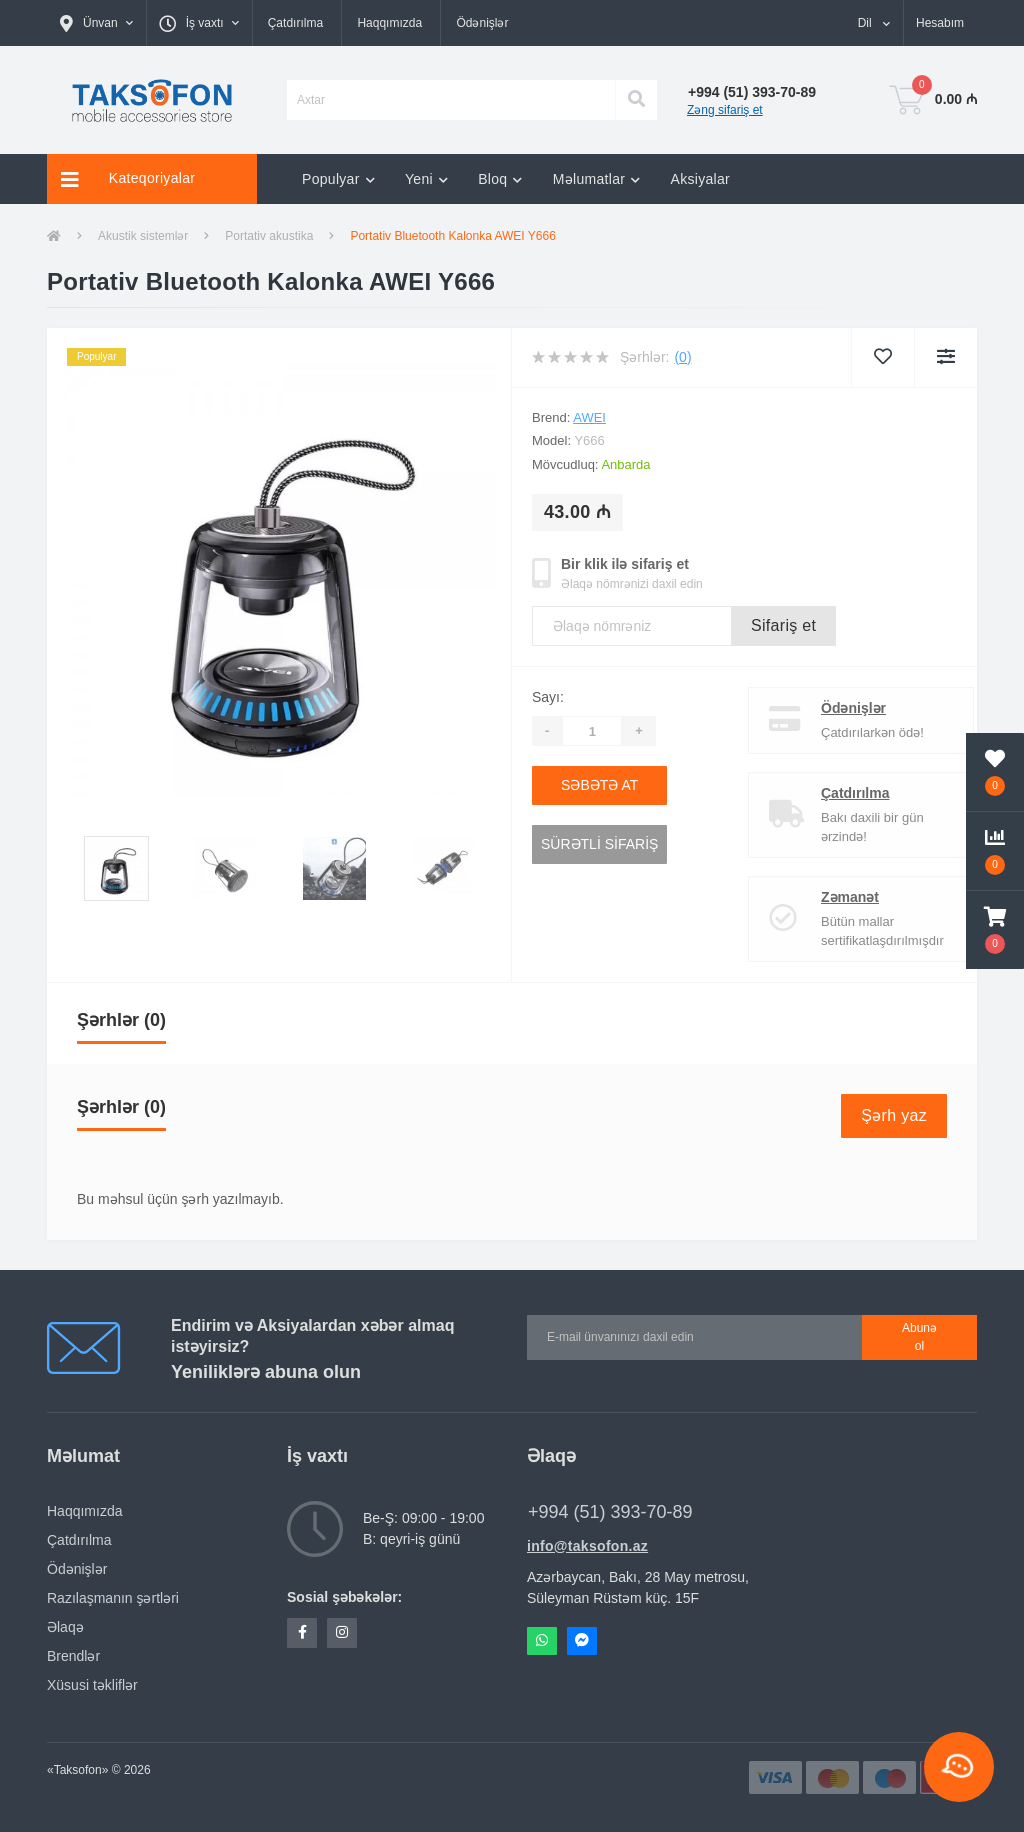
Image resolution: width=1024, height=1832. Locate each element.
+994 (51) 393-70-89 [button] (610, 1512)
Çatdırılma (295, 23)
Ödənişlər (482, 23)
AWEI (589, 417)
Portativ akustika (269, 236)
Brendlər (73, 1656)
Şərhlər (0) (121, 1020)
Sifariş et (783, 625)
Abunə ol (919, 1337)
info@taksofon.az (587, 1546)
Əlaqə (65, 1627)
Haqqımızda (389, 23)
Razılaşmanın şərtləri (113, 1598)
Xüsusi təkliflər (92, 1685)
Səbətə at (599, 785)
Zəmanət (833, 897)
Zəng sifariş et (725, 110)
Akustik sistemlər (143, 236)
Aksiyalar (701, 179)
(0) (682, 357)
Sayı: (548, 697)
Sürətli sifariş (599, 844)
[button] (96, 23)
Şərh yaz (894, 1115)
